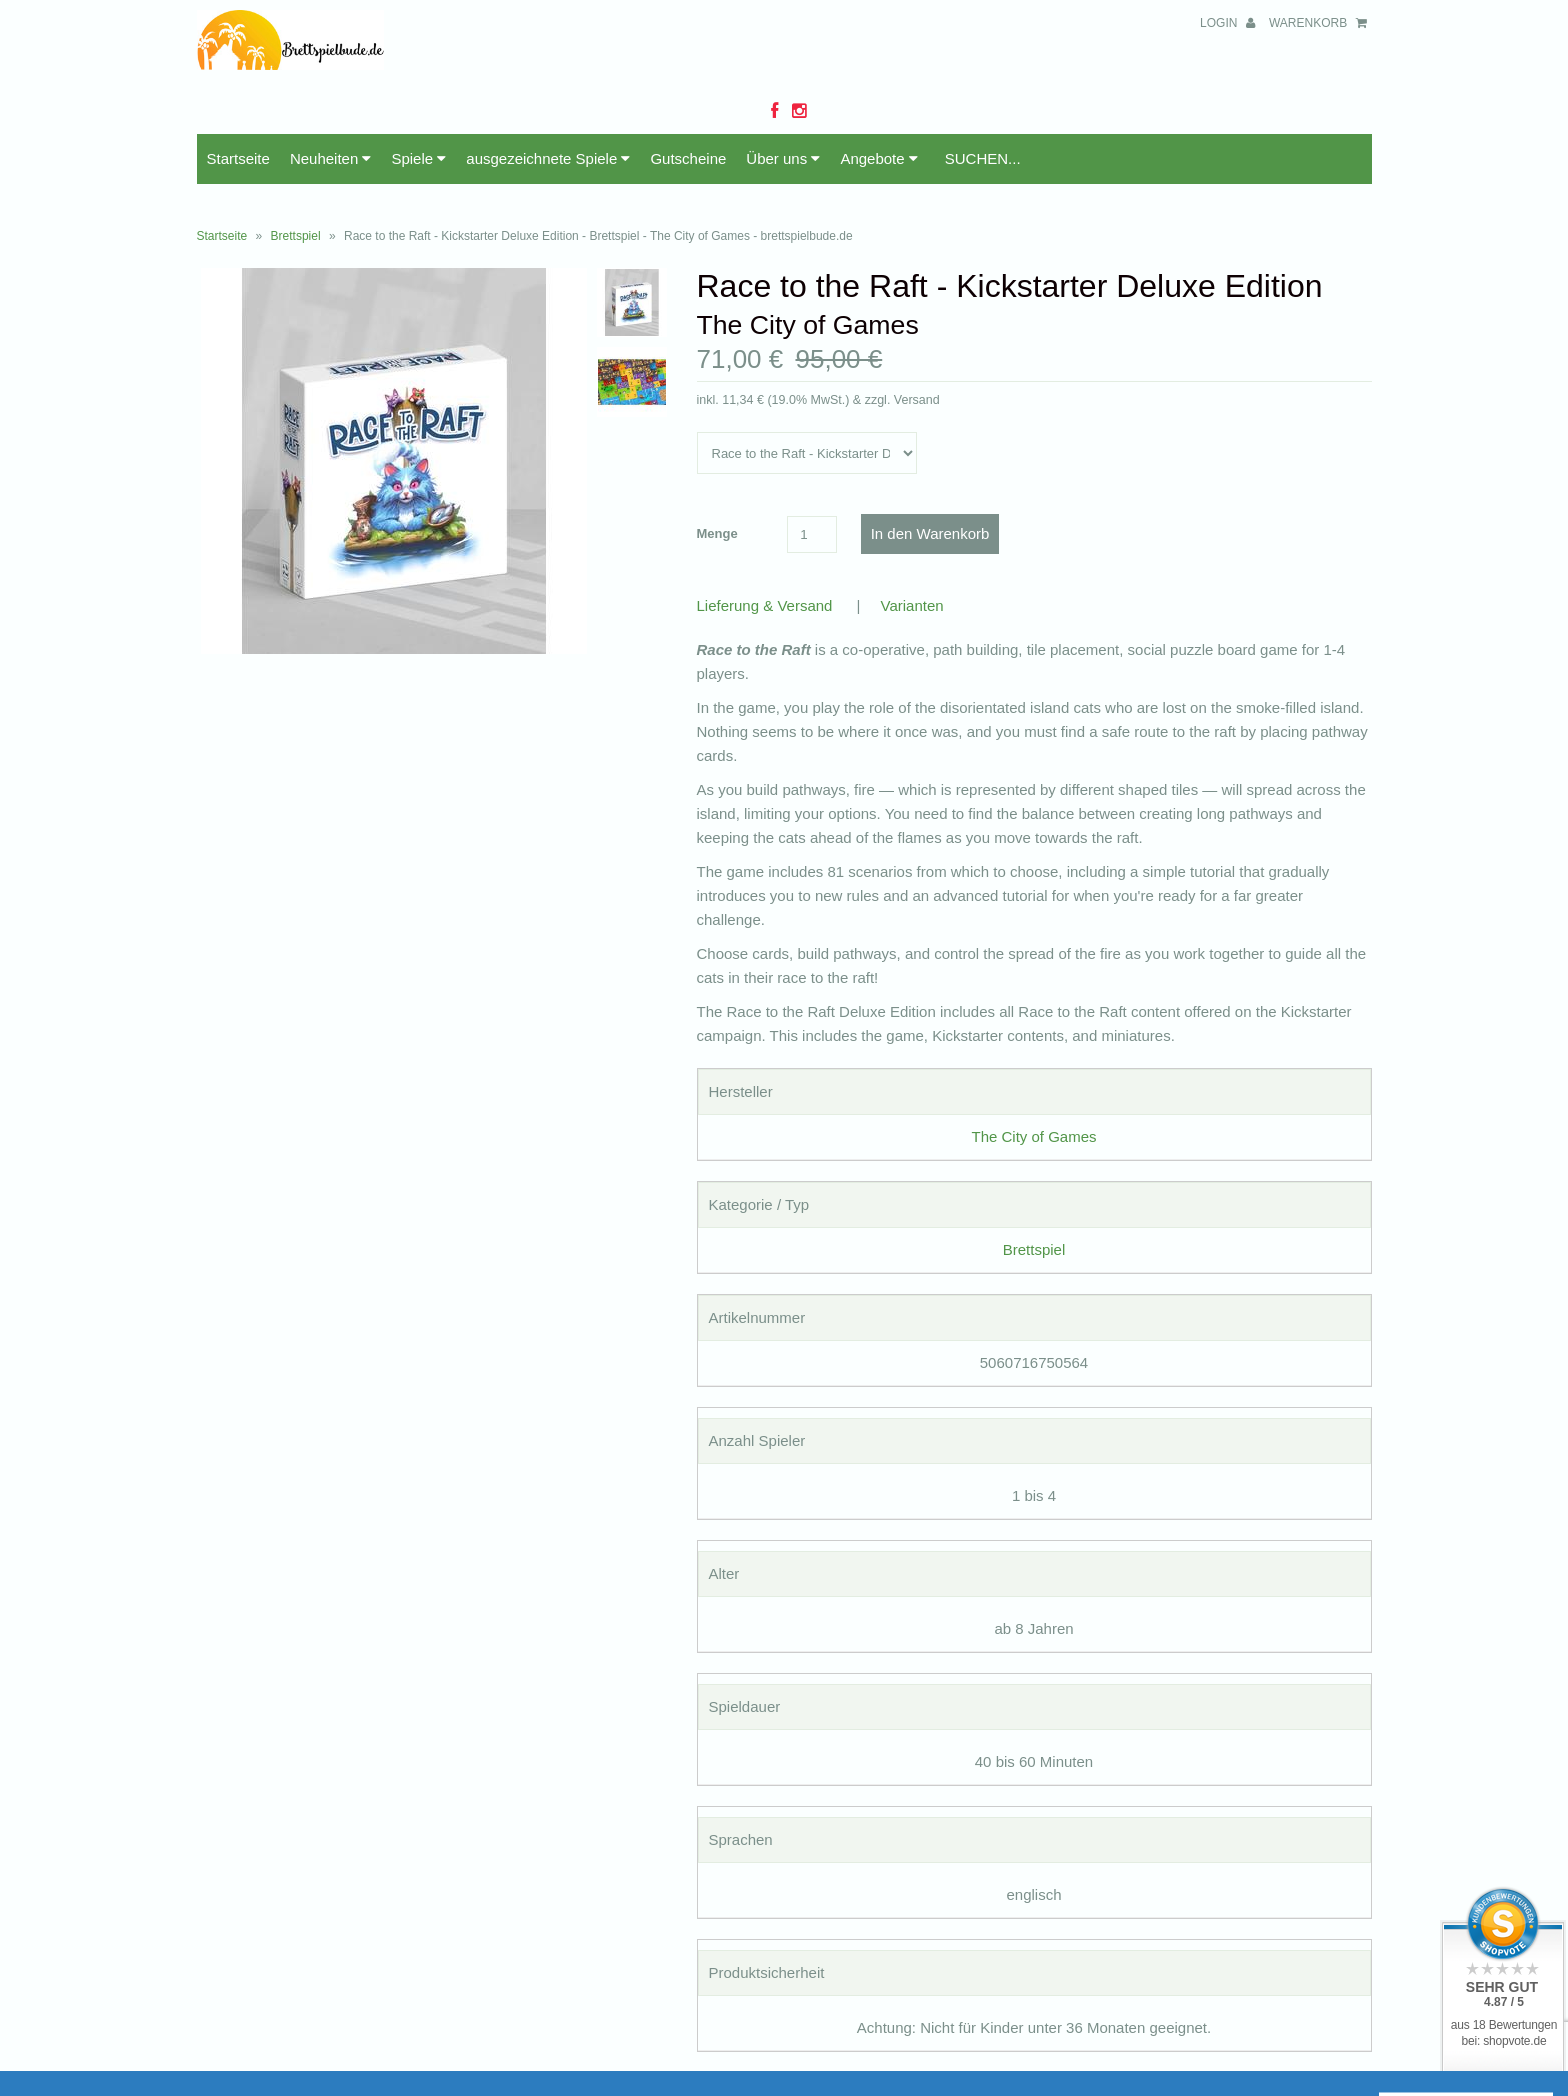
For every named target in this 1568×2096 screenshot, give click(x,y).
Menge (717, 533)
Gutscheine (688, 158)
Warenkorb (1318, 23)
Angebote (878, 158)
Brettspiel (296, 236)
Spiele (418, 158)
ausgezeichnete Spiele (548, 158)
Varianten (912, 605)
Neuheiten (331, 158)
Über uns (783, 158)
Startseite (238, 158)
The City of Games (1033, 1136)
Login (1227, 23)
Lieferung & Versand (765, 605)
